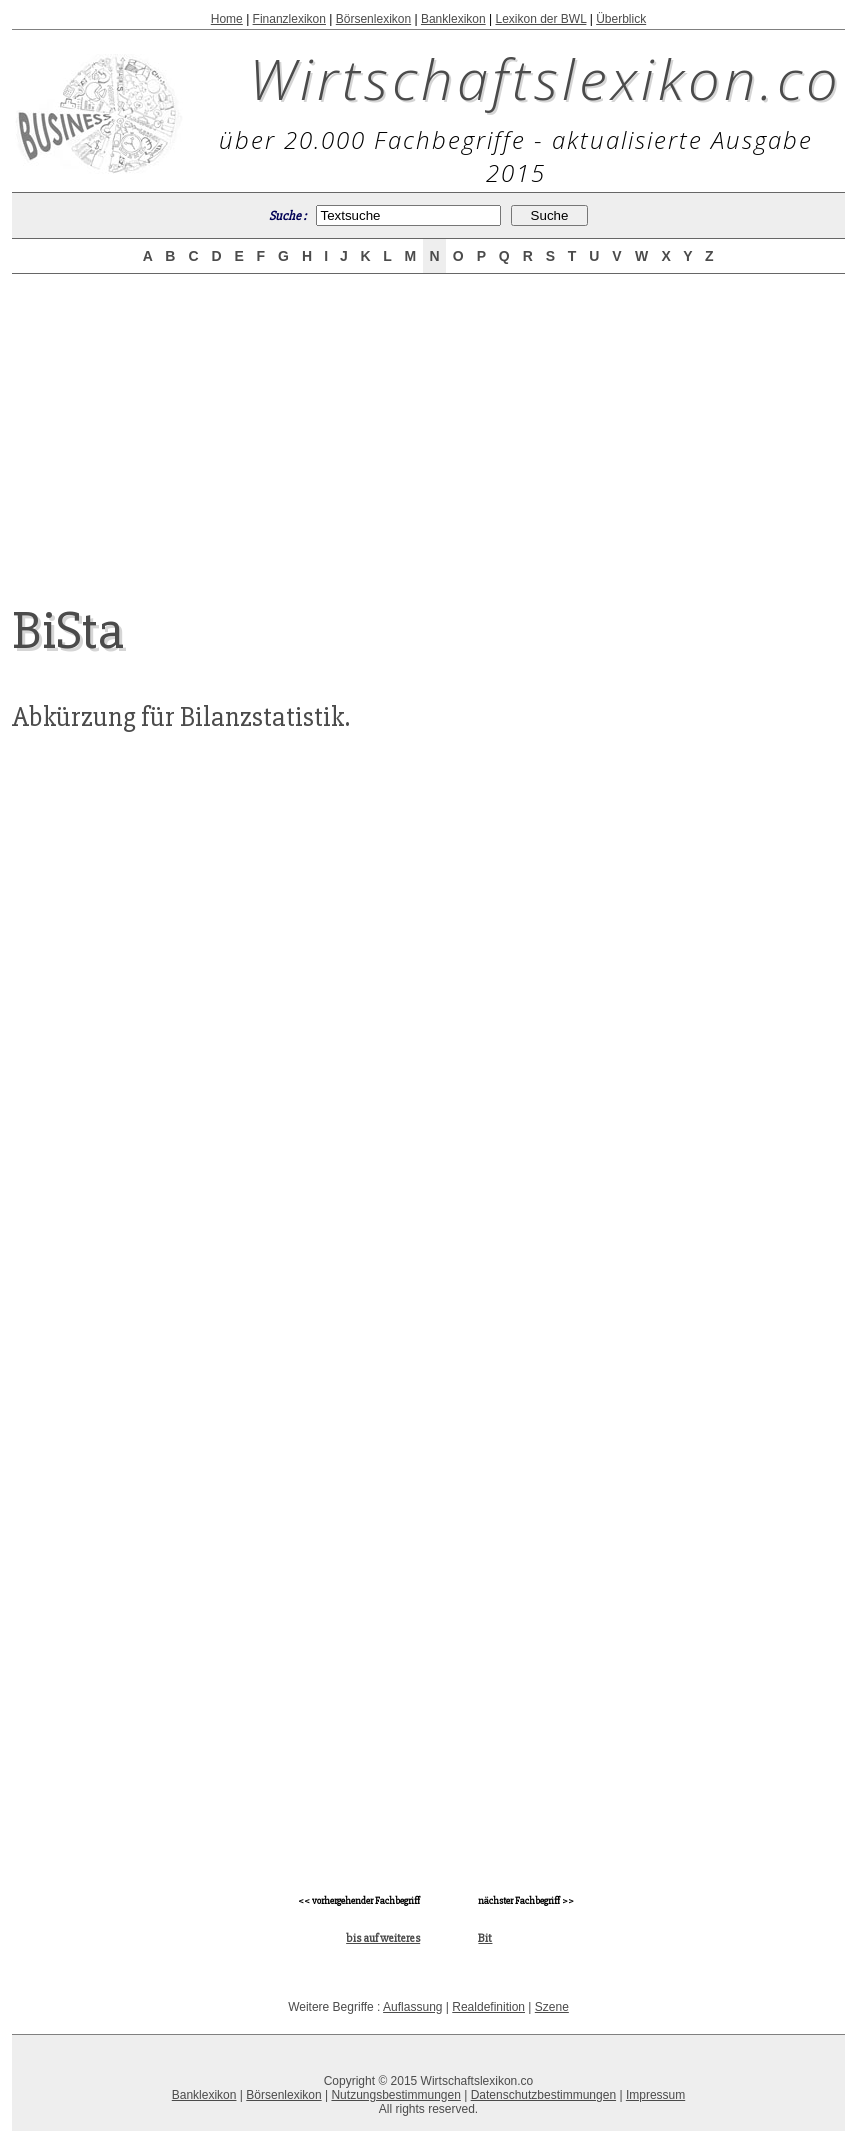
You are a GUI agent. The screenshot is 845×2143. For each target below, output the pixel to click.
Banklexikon (453, 19)
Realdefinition (488, 2007)
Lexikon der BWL (540, 19)
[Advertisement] (429, 422)
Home (227, 19)
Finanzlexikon (289, 19)
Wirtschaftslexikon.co (545, 78)
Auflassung (412, 2007)
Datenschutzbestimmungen (543, 2095)
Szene (552, 2007)
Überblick (621, 19)
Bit (485, 1938)
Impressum (655, 2095)
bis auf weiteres (383, 1938)
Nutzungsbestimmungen (395, 2095)
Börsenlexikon (373, 19)
